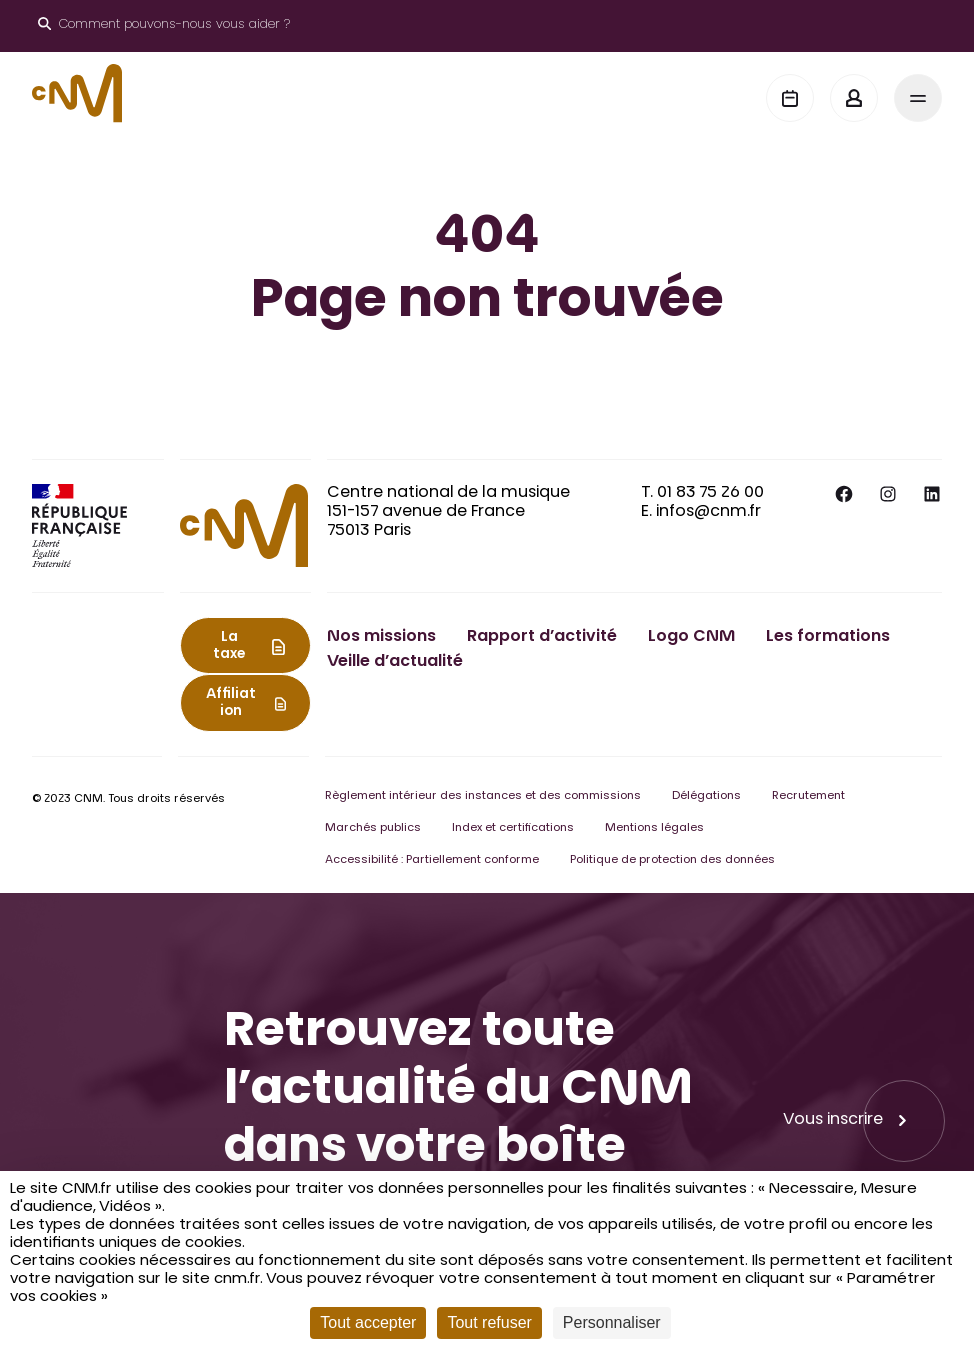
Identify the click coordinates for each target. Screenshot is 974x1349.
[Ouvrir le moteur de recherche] (164, 26)
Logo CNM (691, 637)
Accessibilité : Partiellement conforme (432, 860)
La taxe (229, 646)
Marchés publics (373, 828)
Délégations (706, 796)
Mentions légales (654, 828)
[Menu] (918, 98)
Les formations (828, 637)
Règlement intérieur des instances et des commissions (483, 796)
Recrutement (808, 796)
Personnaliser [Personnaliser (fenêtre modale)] (612, 1322)
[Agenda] (790, 98)
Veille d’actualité (395, 662)
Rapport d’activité (542, 637)
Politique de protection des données (672, 860)
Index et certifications (513, 828)
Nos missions (381, 637)
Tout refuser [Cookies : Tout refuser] (489, 1322)
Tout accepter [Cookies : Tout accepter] (368, 1322)
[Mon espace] (854, 98)
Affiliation (231, 703)
